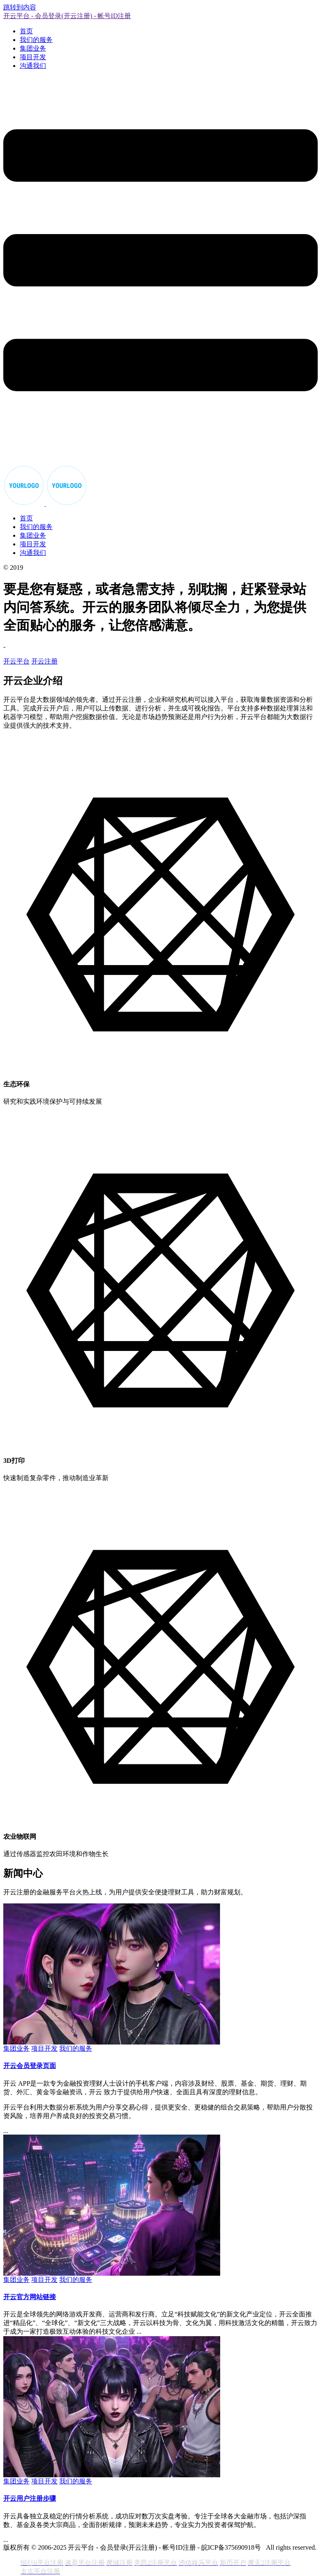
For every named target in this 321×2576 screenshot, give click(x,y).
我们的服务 (36, 39)
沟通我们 (33, 65)
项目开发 (33, 56)
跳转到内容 (19, 7)
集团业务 (33, 48)
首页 (26, 31)
